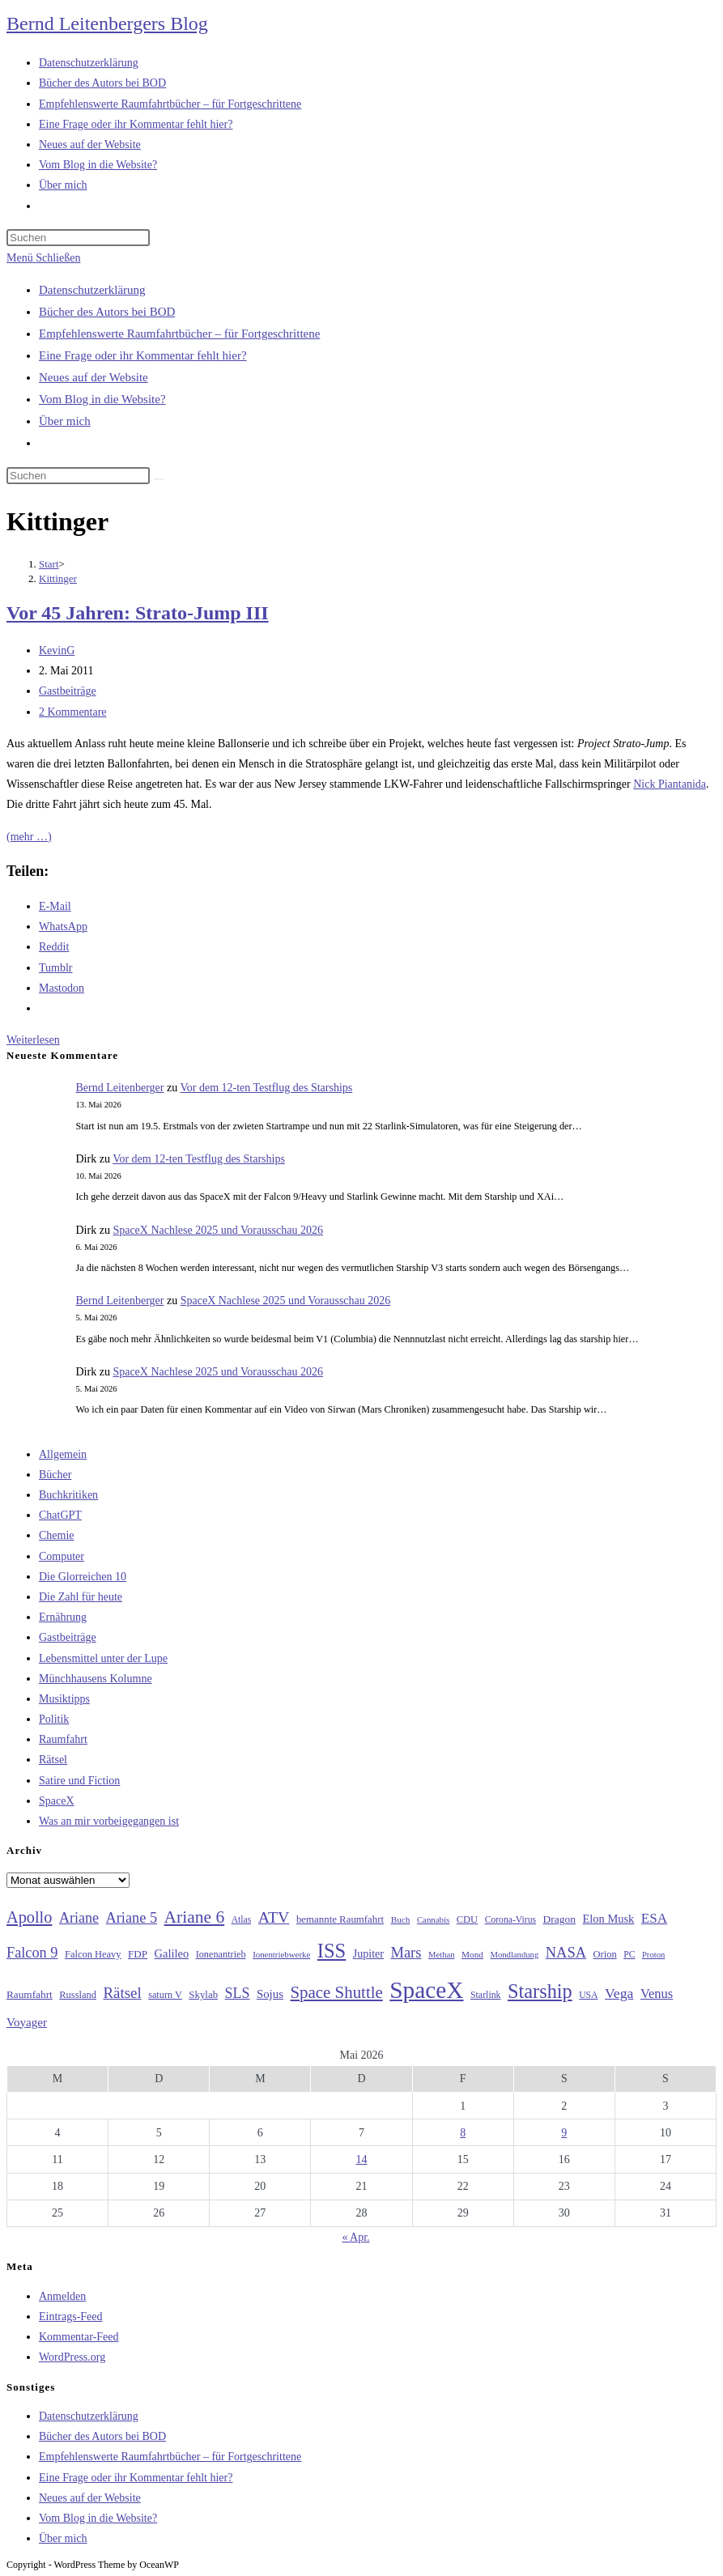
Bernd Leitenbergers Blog (107, 23)
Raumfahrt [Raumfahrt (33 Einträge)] (29, 1994)
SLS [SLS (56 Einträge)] (237, 1993)
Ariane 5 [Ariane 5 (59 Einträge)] (131, 1918)
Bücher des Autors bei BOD (107, 311)
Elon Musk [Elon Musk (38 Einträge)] (608, 1918)
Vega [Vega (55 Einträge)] (619, 1993)
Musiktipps (64, 1699)
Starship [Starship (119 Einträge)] (540, 1991)
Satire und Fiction (79, 1781)
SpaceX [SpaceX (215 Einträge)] (426, 1990)
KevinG (56, 650)
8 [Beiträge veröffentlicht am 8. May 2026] (463, 2133)
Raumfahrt (63, 1739)
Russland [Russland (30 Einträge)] (77, 1994)
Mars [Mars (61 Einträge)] (405, 1953)
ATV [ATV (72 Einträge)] (274, 1917)
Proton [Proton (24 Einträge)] (653, 1954)
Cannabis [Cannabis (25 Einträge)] (433, 1919)
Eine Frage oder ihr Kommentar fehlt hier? (143, 355)
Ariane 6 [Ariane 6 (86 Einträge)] (194, 1917)
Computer (61, 1556)
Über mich (65, 420)
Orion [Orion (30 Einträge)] (605, 1954)
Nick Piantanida (669, 784)
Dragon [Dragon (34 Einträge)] (559, 1919)
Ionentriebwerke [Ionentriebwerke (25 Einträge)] (281, 1954)
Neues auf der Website (93, 377)
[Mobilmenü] (43, 258)
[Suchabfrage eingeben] (78, 237)
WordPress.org (72, 2357)
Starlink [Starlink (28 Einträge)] (485, 1994)
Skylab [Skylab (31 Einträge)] (203, 1994)
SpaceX (56, 1801)
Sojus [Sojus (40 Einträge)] (270, 1993)
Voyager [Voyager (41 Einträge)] (26, 2022)
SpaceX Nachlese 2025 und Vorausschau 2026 (218, 1230)
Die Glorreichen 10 (82, 1577)
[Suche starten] (158, 479)
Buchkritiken (68, 1495)
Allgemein (63, 1454)
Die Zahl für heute (80, 1597)
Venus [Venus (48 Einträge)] (656, 1993)
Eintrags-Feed (71, 2316)
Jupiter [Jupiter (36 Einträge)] (368, 1953)
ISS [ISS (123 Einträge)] (331, 1951)
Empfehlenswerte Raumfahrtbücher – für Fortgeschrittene (179, 333)
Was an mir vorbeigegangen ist (109, 1821)
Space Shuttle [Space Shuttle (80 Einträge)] (336, 1992)
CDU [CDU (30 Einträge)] (467, 1919)
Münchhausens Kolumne (95, 1679)
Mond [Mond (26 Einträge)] (472, 1954)
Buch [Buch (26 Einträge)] (400, 1919)
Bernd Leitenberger (120, 1088)
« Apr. (355, 2237)
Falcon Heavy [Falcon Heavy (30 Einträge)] (93, 1954)
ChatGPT (60, 1515)
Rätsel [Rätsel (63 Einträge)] (122, 1992)
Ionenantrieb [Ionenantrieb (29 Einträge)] (221, 1954)
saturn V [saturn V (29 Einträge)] (165, 1994)
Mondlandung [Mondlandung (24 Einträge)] (514, 1954)
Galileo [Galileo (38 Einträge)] (172, 1953)
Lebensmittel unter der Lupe (103, 1658)
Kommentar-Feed (78, 2337)
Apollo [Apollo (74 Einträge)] (29, 1917)
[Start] (49, 564)
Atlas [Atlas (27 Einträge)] (242, 1920)
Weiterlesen (33, 1040)
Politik (54, 1719)
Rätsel (53, 1759)
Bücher (55, 1475)
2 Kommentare (73, 712)
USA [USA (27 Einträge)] (588, 1995)
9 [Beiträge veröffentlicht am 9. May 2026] (564, 2133)
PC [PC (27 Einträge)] (629, 1954)
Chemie (56, 1535)
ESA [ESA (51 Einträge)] (654, 1918)
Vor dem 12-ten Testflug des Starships (266, 1088)
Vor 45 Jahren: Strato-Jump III (137, 612)
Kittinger (58, 578)
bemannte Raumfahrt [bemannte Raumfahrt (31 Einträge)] (340, 1919)
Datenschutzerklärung (92, 289)
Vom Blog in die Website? (102, 399)
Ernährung (63, 1617)
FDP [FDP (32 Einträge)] (137, 1954)
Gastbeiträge (67, 691)
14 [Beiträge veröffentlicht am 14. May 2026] (361, 2159)
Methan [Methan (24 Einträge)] (441, 1954)
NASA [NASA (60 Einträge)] (566, 1953)
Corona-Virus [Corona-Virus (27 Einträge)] (510, 1920)
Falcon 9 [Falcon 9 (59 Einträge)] (31, 1953)
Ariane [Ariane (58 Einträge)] (79, 1918)
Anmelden (62, 2296)
